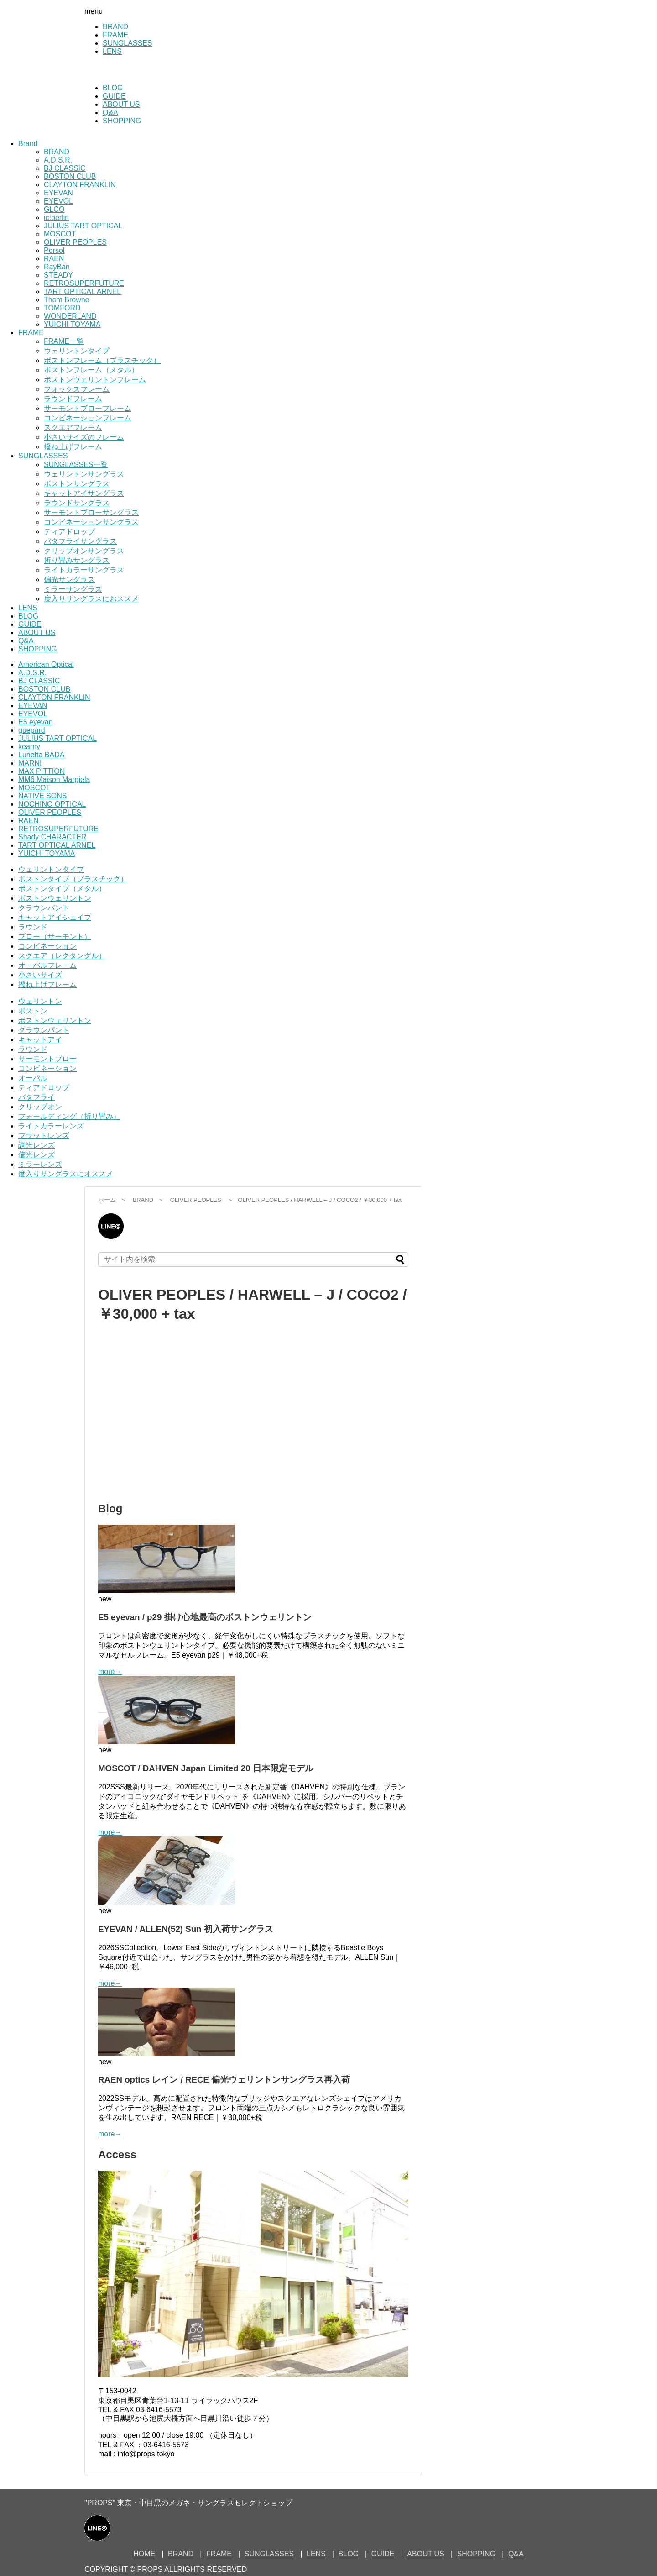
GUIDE (114, 96)
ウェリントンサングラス (84, 474)
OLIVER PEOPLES (75, 242)
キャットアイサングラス (84, 493)
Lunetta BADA (41, 755)
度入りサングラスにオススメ (65, 1174)
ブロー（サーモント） (54, 936)
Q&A (110, 112)
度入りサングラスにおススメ (91, 599)
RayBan (57, 267)
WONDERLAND (70, 316)
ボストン (32, 1011)
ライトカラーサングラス (84, 570)
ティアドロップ (69, 531)
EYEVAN (58, 193)
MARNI (30, 763)
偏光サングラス (69, 579)
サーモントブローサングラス (91, 512)
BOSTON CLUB (70, 176)
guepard (31, 730)
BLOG (113, 88)
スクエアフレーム (73, 427)
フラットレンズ (43, 1135)
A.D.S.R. (58, 160)
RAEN (54, 258)
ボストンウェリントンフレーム (95, 379)
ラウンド (32, 927)
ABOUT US (121, 104)
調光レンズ (36, 1145)
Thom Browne (66, 300)
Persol (54, 250)
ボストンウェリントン (54, 898)
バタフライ (36, 1097)
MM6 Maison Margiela (54, 779)
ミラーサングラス (73, 589)
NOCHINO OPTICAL (52, 804)
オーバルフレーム (47, 965)
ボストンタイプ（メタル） (62, 888)
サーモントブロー (47, 1059)
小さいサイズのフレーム (84, 437)
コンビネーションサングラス (91, 522)
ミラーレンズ (40, 1164)
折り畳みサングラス (77, 560)
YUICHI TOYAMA (72, 324)
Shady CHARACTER (52, 837)
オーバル (32, 1078)
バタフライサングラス (80, 541)
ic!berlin (56, 217)
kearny (29, 746)
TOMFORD (62, 308)
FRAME (115, 35)
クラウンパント (43, 908)
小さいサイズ (40, 975)
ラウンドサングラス (77, 503)
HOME (144, 2554)
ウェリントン (40, 1001)
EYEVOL (58, 201)
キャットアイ (40, 1040)
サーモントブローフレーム (87, 408)
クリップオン (40, 1107)
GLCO (54, 209)
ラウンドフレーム (73, 399)
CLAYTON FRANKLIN (80, 185)
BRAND (115, 27)
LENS (112, 51)
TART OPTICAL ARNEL (82, 291)
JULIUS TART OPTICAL (83, 226)
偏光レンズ (36, 1155)
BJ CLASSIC (65, 168)
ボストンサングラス (77, 484)
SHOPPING (122, 121)
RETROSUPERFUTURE (84, 283)
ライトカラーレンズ (51, 1126)
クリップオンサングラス (84, 551)
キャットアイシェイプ (54, 917)
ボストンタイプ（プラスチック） (73, 879)
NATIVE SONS (42, 796)
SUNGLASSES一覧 (76, 464)
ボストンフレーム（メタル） (91, 370)
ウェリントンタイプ (77, 351)
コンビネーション (47, 946)
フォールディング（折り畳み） (69, 1116)
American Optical (46, 664)
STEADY (58, 275)
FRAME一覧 (64, 341)
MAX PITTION (41, 771)
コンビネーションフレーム (87, 418)
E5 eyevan (35, 722)
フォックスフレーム (77, 389)
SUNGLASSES (127, 43)
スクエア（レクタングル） (62, 956)
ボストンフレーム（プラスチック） (102, 360)
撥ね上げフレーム (73, 447)
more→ (110, 1671)
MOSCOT (60, 234)
